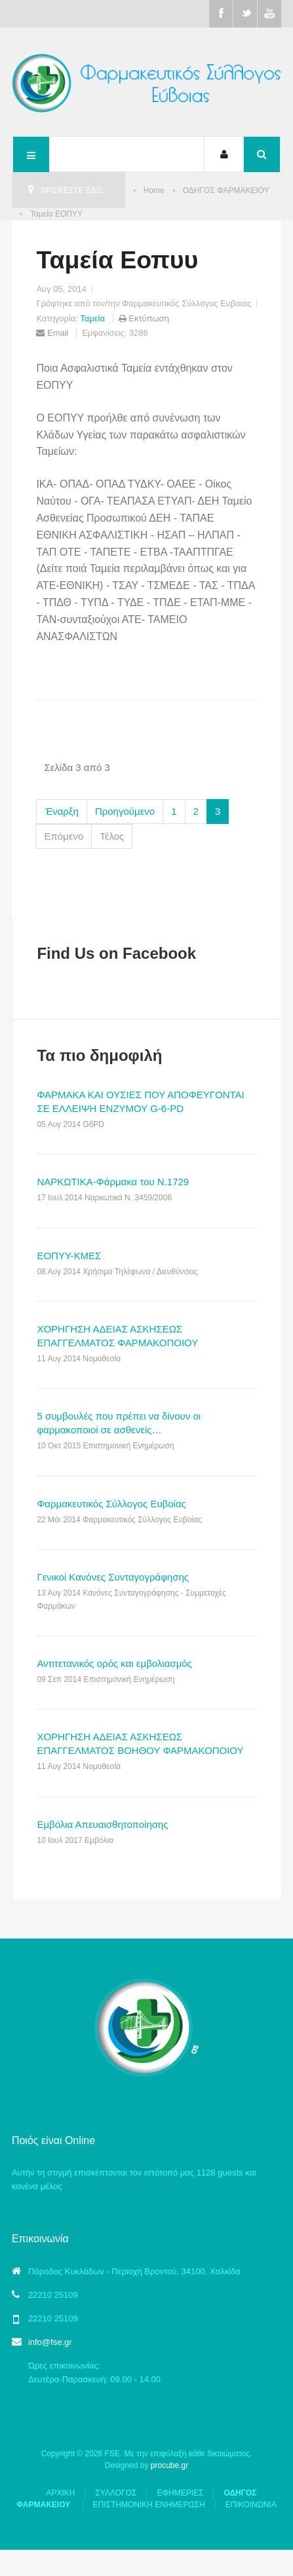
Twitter (245, 13)
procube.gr (169, 2465)
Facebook (221, 13)
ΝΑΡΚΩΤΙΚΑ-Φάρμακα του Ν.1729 (113, 1181)
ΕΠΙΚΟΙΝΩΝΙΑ (251, 2504)
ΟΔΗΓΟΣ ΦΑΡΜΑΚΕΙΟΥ (226, 190)
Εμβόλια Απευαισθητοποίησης (102, 1824)
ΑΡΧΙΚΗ (60, 2492)
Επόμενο (63, 836)
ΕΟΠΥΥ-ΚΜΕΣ (69, 1255)
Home (154, 190)
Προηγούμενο (125, 811)
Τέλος (112, 836)
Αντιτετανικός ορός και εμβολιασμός (114, 1663)
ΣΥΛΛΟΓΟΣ (115, 2492)
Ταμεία (93, 318)
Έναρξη (62, 811)
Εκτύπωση (145, 318)
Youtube (269, 13)
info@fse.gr (50, 2342)
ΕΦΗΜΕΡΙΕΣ (180, 2492)
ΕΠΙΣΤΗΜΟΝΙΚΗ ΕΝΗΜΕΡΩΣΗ (149, 2504)
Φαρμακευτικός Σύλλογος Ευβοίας (111, 1503)
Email (52, 333)
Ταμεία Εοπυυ (117, 260)
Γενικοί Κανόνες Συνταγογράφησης (113, 1577)
